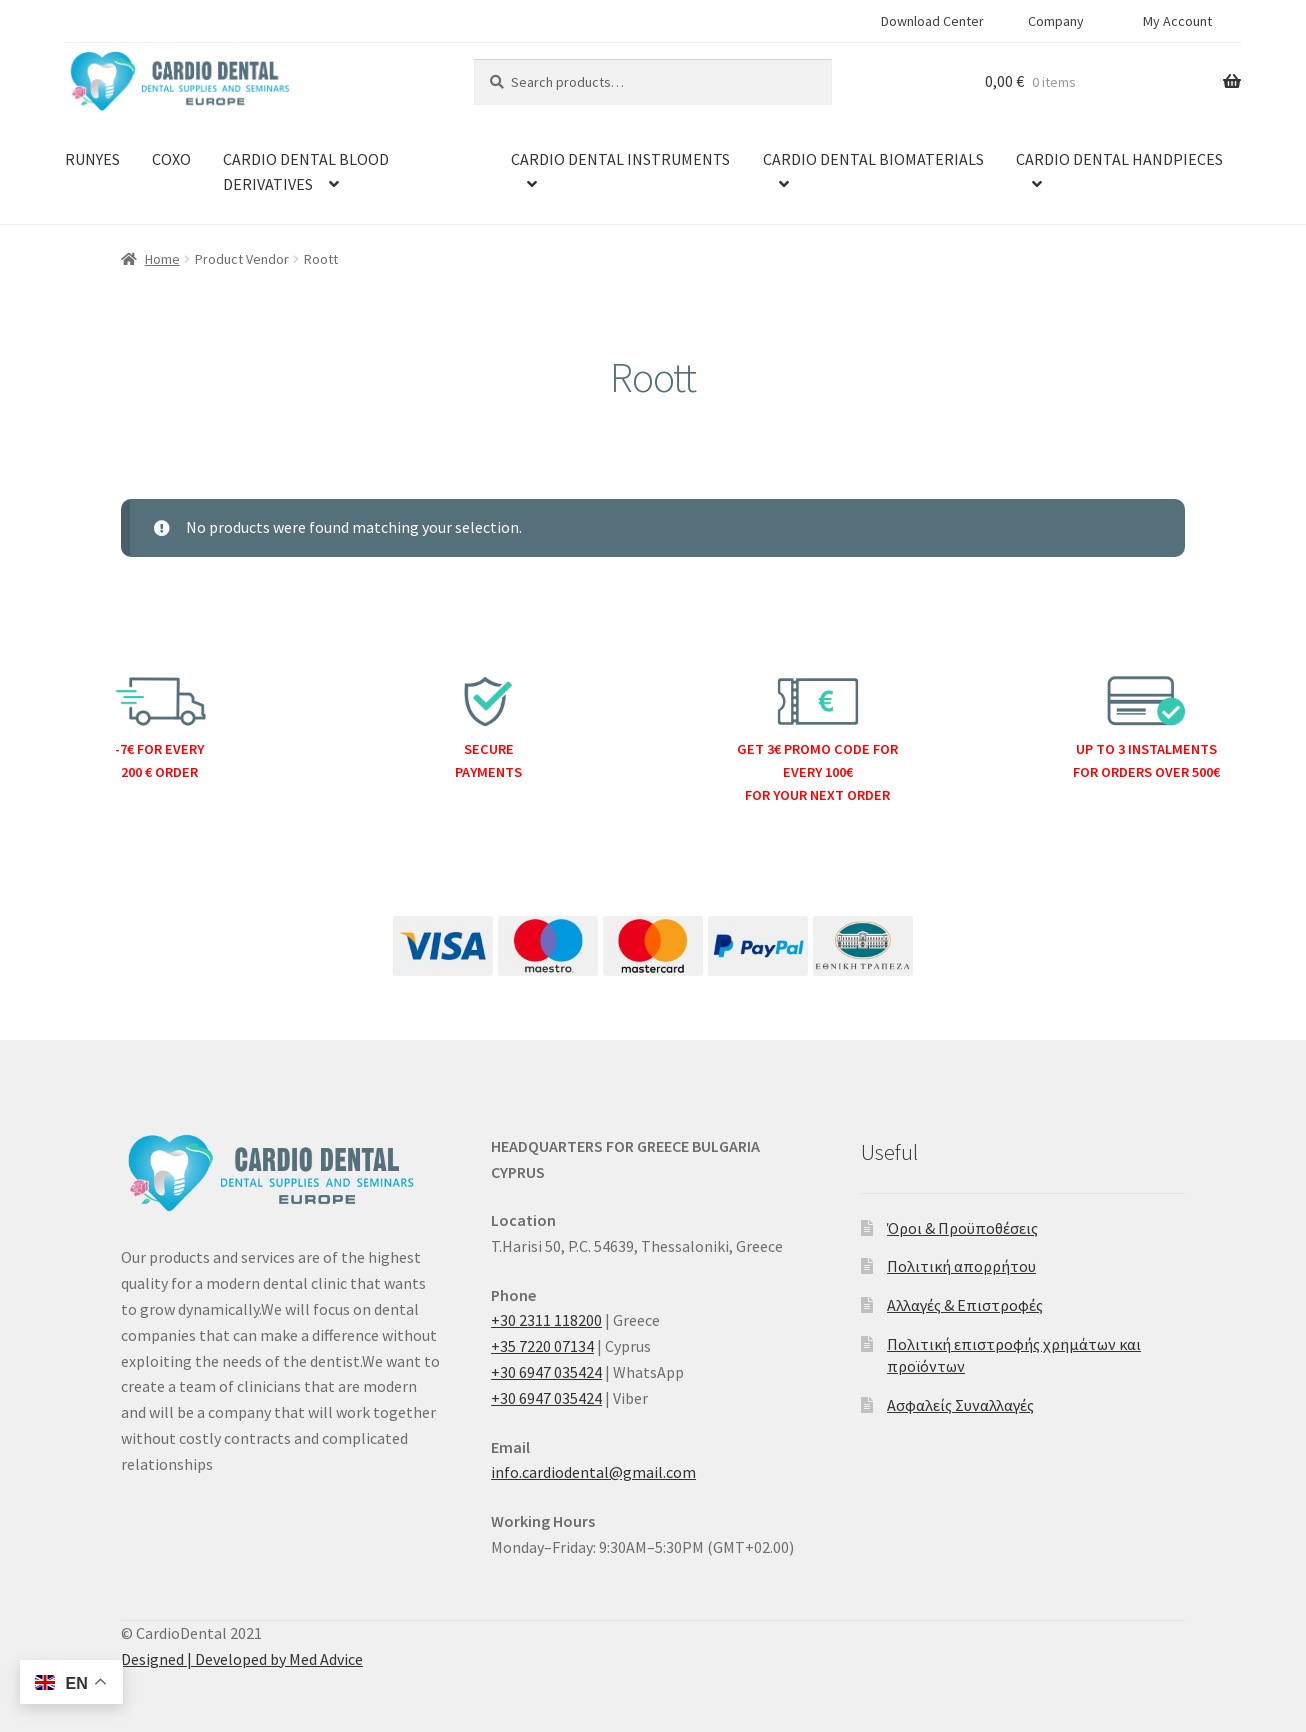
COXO (171, 159)
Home (162, 259)
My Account (1177, 21)
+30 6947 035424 (546, 1372)
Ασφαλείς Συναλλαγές (960, 1405)
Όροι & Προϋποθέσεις (962, 1228)
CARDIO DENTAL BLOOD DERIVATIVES (306, 172)
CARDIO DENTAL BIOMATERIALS (873, 159)
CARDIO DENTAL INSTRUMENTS (620, 159)
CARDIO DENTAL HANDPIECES (1119, 159)
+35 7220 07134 (542, 1346)
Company (1056, 21)
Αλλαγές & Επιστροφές (965, 1305)
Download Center (932, 21)
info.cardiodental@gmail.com (593, 1472)
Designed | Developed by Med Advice (242, 1659)
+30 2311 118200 (546, 1320)
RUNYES (92, 159)
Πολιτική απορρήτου (961, 1266)
